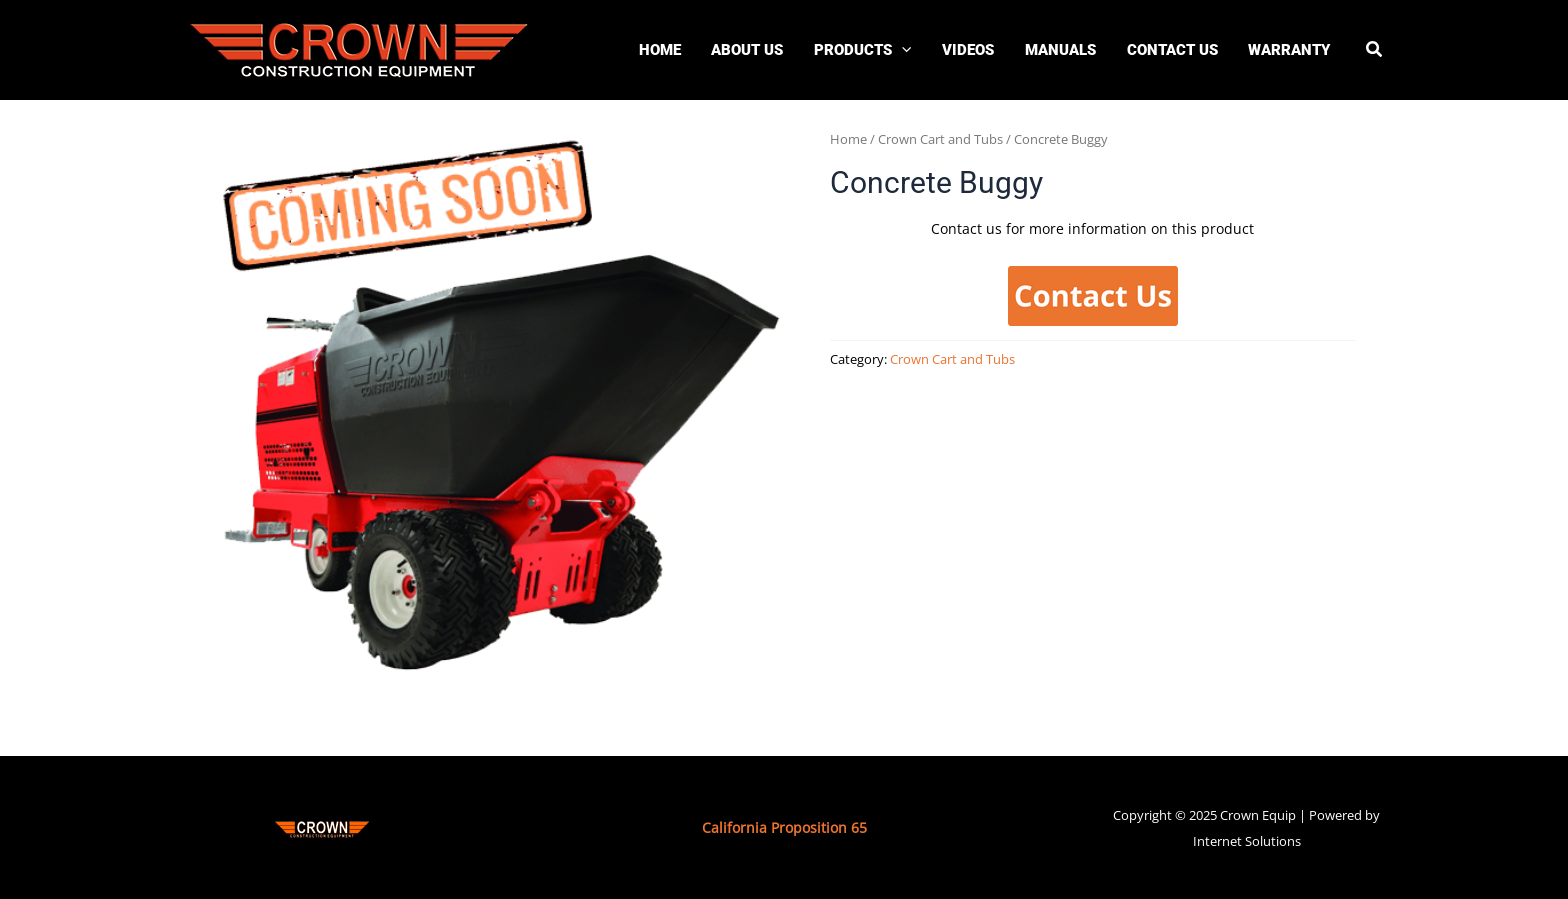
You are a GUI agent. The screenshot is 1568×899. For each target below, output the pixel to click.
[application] (901, 49)
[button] (1375, 51)
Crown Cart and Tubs (940, 139)
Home (848, 139)
